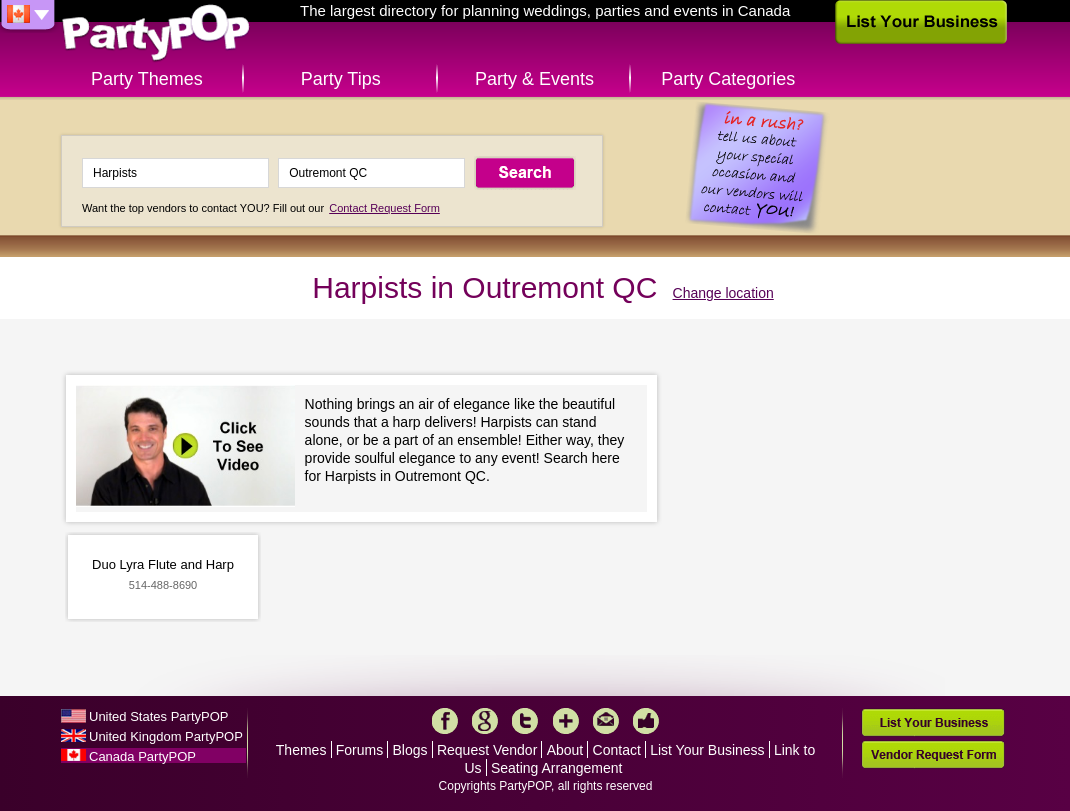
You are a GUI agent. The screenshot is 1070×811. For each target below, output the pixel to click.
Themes (301, 750)
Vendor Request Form (933, 754)
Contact (617, 750)
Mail (606, 721)
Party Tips (341, 79)
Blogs (410, 750)
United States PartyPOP (158, 716)
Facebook (445, 721)
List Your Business (707, 750)
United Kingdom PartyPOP (166, 736)
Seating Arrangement (557, 768)
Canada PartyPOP (142, 756)
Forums (359, 750)
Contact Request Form (384, 208)
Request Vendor (487, 750)
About (565, 750)
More (566, 721)
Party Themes (147, 79)
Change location (723, 293)
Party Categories (728, 79)
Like (646, 721)
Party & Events (534, 79)
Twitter (525, 721)
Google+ (485, 721)
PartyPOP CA (156, 33)
